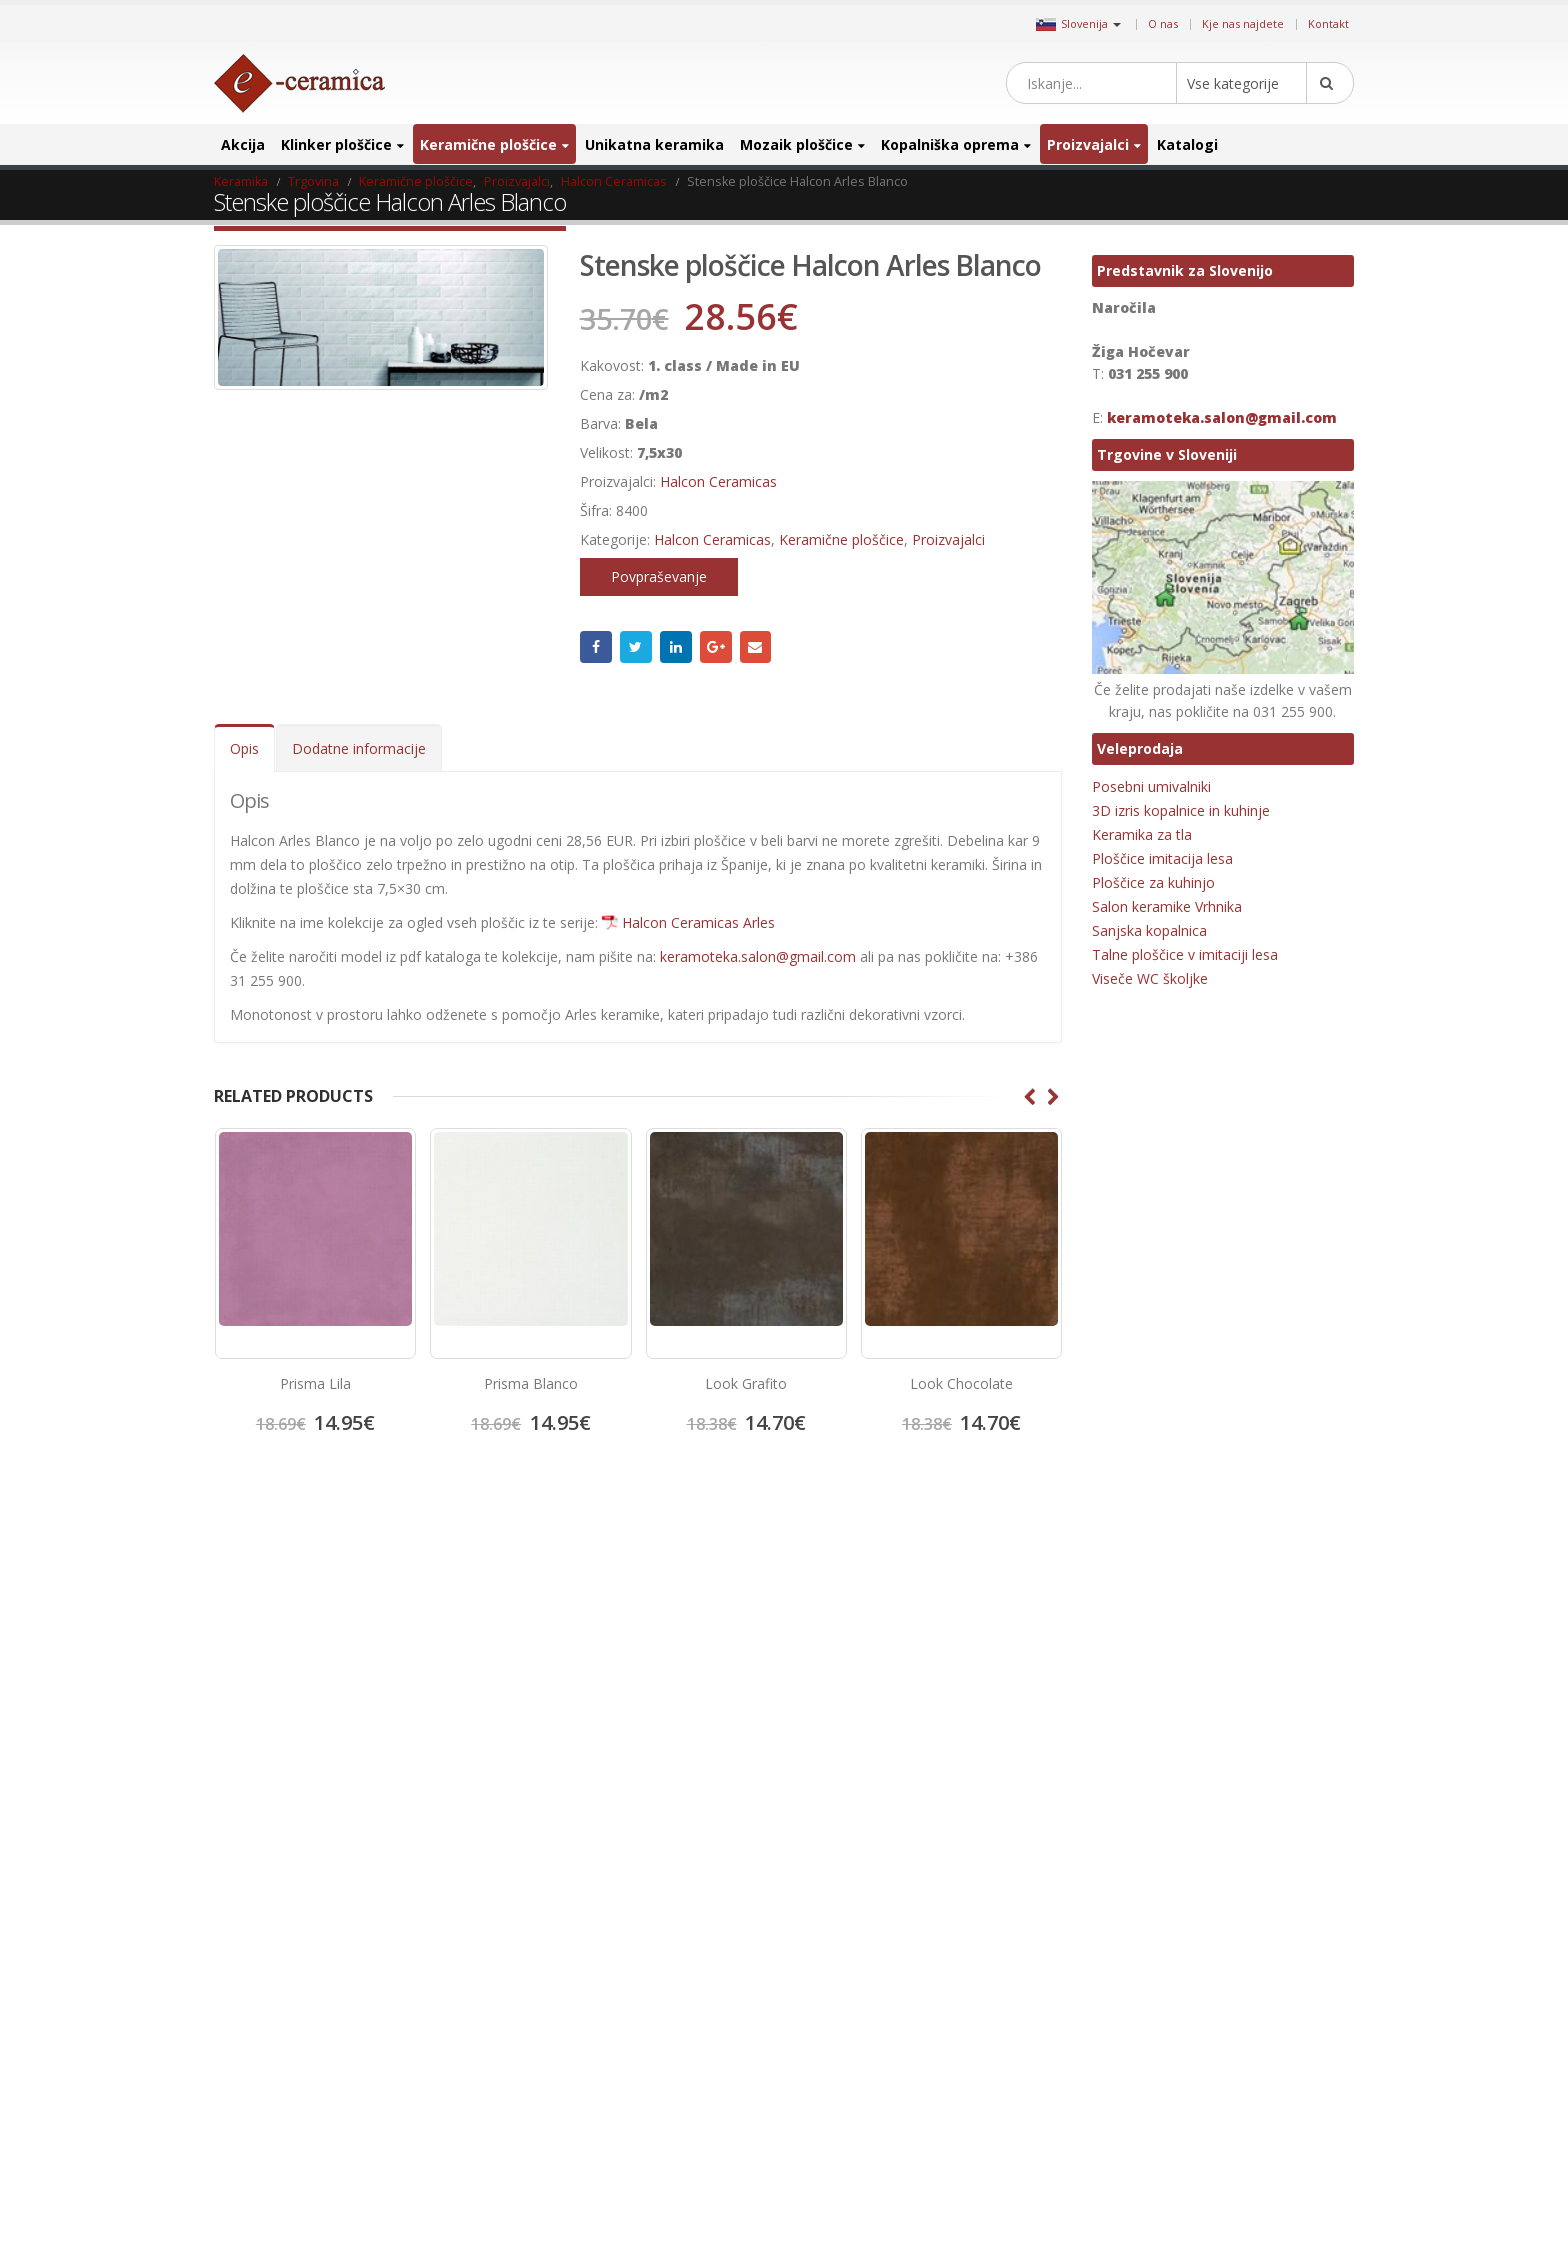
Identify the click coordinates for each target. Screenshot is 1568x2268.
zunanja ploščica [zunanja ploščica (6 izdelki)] (1252, 2216)
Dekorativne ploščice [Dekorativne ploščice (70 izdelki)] (1152, 1648)
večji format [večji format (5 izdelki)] (1278, 2184)
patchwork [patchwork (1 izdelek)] (1233, 1995)
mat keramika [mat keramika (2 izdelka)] (1134, 1932)
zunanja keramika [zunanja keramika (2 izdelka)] (1144, 2216)
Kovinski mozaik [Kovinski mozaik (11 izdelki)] (1262, 1869)
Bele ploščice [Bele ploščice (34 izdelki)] (1209, 1617)
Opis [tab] (244, 748)
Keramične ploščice (488, 144)
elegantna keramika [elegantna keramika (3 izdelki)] (1278, 1648)
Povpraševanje (659, 576)
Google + (716, 647)
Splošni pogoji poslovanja (303, 1700)
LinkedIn (676, 647)
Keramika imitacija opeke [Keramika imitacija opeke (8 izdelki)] (1165, 1806)
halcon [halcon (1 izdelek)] (1175, 1680)
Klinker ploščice (336, 144)
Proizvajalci (1088, 144)
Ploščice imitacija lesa (1162, 858)
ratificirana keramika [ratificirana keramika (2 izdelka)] (1152, 2121)
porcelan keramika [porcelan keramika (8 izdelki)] (1147, 2058)
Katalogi (1187, 144)
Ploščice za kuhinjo (1153, 882)
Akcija (243, 144)
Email (756, 647)
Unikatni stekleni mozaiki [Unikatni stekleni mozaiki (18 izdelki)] (1163, 2184)
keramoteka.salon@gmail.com (758, 956)
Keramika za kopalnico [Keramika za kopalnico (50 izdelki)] (1280, 1837)
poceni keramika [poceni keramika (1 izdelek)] (1142, 2027)
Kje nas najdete (1243, 23)
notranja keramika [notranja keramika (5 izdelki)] (1259, 1963)
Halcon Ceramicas (718, 481)
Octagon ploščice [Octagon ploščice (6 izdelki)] (1142, 1995)
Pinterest (884, 1624)
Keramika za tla (1142, 834)
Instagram (918, 1624)
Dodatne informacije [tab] (359, 748)
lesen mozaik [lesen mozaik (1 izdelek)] (1132, 1900)
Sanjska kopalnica (1149, 930)
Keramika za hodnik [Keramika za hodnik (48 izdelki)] (1150, 1837)
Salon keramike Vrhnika (1167, 906)
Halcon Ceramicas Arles (698, 922)
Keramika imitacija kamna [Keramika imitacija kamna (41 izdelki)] (1166, 1743)
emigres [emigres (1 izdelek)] (1118, 1680)
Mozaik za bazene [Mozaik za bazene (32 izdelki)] (1145, 1963)
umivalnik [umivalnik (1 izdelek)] (1218, 2153)
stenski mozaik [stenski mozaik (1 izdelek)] (1262, 2121)
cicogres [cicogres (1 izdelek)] (1283, 1617)
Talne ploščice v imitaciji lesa (1185, 954)
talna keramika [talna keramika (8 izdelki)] (1136, 2153)
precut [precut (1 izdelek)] (1115, 2090)
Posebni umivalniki (1151, 786)
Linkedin (952, 1624)
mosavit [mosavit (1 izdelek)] (1208, 1932)
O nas (1163, 23)
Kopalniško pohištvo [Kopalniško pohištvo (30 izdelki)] (1150, 1869)
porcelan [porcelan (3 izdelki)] (1228, 2027)
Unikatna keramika (654, 144)
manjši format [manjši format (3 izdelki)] (1221, 1900)
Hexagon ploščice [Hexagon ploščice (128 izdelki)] (1143, 1711)
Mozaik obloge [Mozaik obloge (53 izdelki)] (1284, 1932)
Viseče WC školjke (1150, 978)
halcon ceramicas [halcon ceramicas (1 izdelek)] (1256, 1680)
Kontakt (1328, 23)
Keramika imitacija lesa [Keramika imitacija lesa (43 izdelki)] (1158, 1774)
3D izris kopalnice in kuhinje (1181, 810)
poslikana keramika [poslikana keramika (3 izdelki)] (1266, 2058)
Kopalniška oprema (950, 144)
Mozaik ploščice (796, 144)
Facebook (596, 647)
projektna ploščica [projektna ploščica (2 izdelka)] (1198, 2090)
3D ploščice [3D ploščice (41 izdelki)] (1127, 1617)
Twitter (636, 647)
